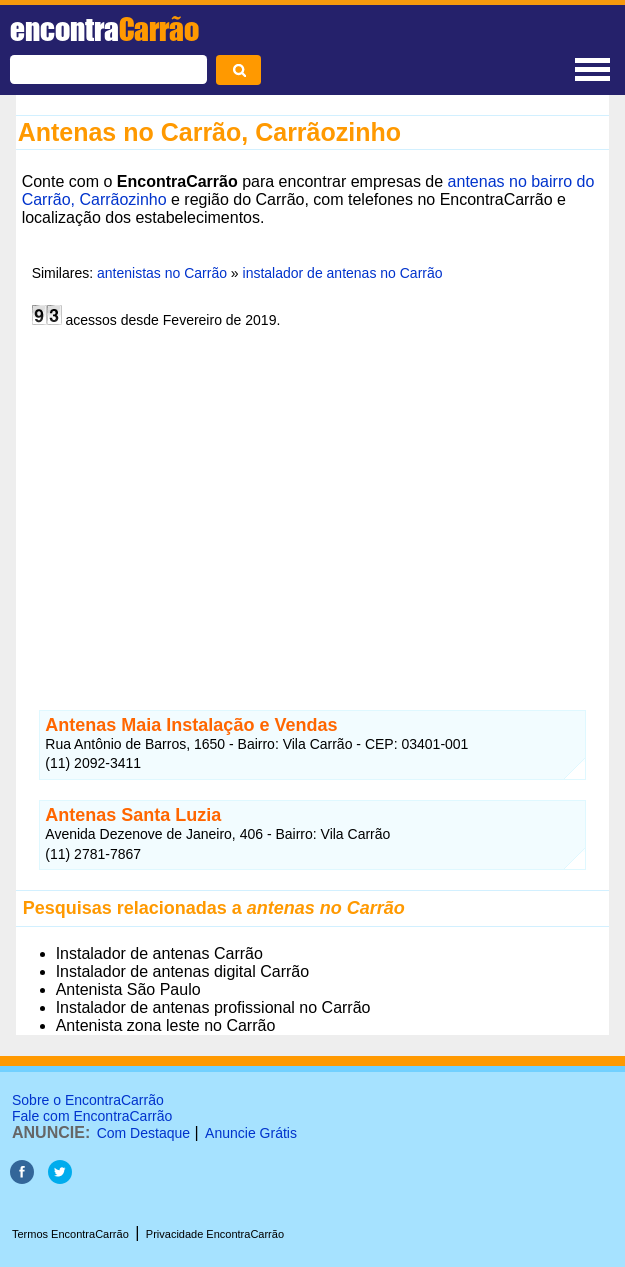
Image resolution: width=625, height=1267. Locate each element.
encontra (104, 29)
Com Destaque (143, 1133)
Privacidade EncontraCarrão (215, 1234)
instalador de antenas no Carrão (343, 273)
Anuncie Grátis (251, 1133)
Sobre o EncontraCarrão (88, 1100)
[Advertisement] (313, 516)
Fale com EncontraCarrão (92, 1116)
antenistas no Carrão (160, 273)
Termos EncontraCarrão (70, 1234)
